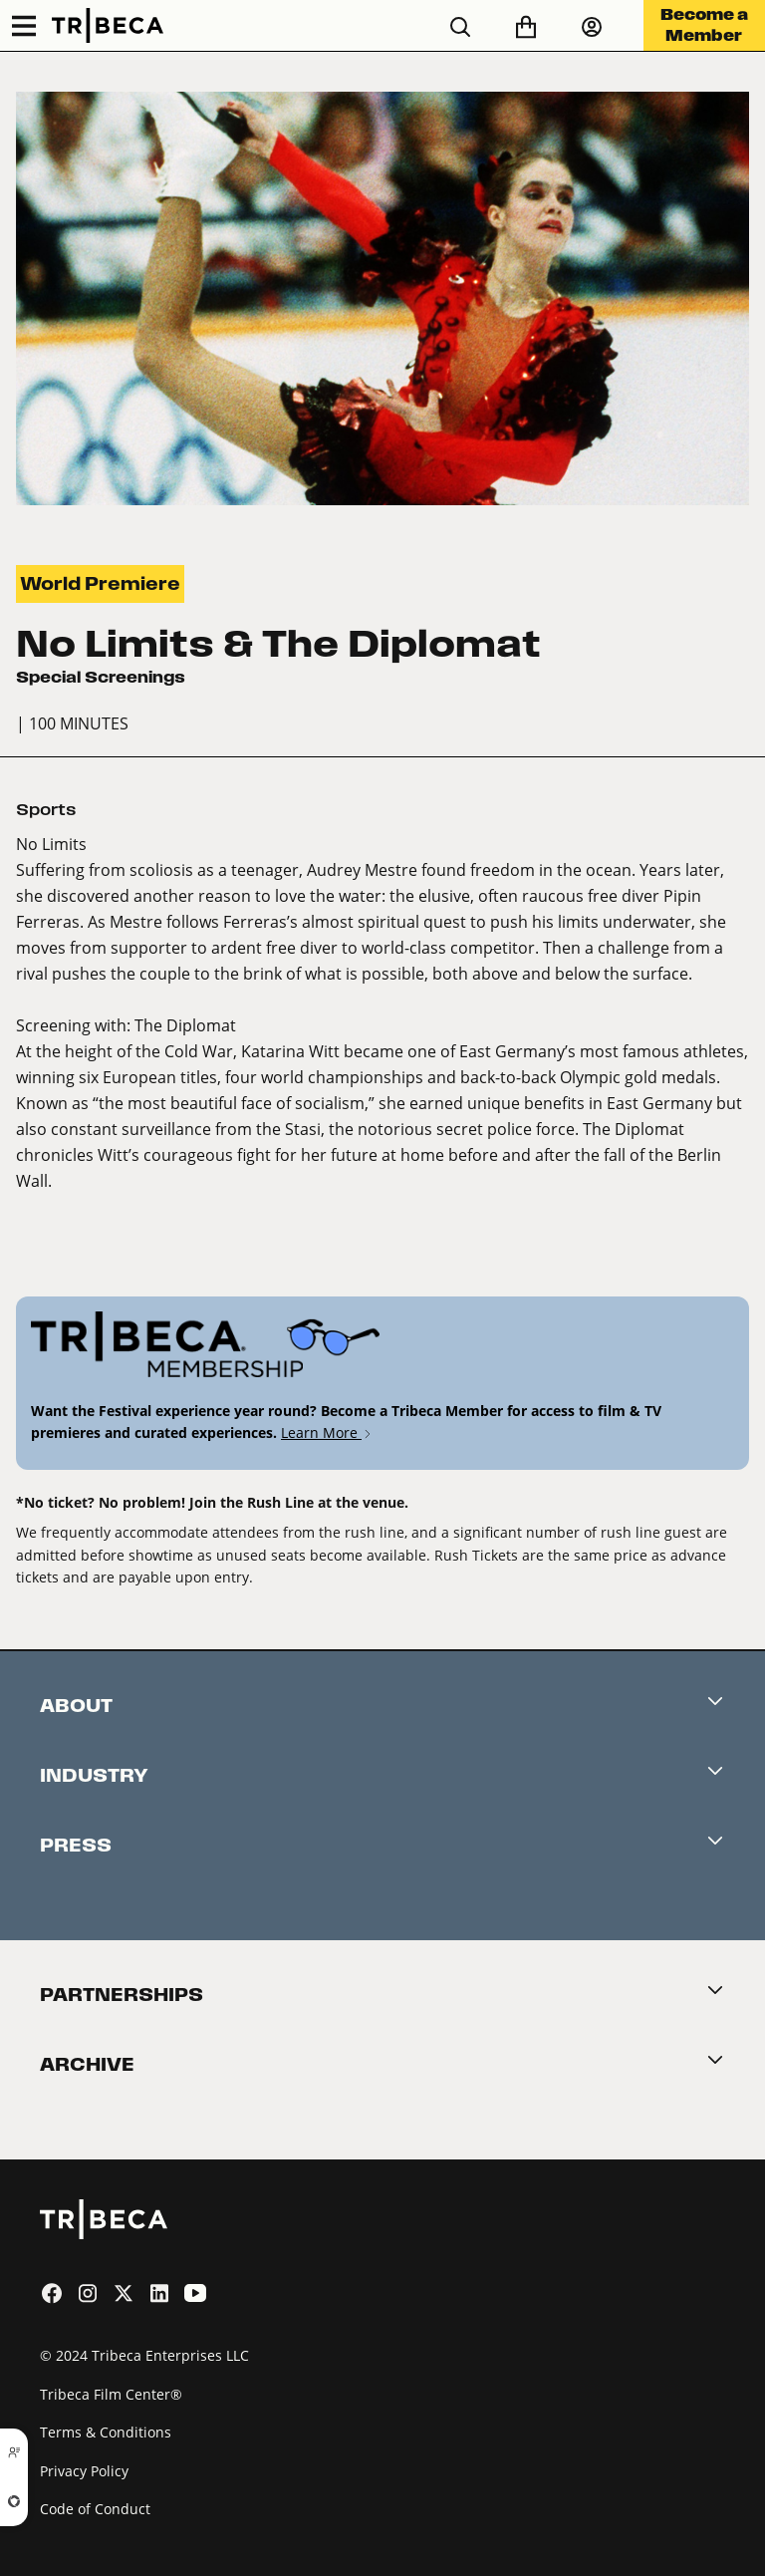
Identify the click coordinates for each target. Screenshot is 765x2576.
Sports (46, 809)
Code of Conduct (95, 2508)
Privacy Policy (84, 2470)
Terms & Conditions (105, 2432)
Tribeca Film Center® (111, 2394)
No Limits (51, 843)
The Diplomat (185, 1024)
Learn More (327, 1432)
